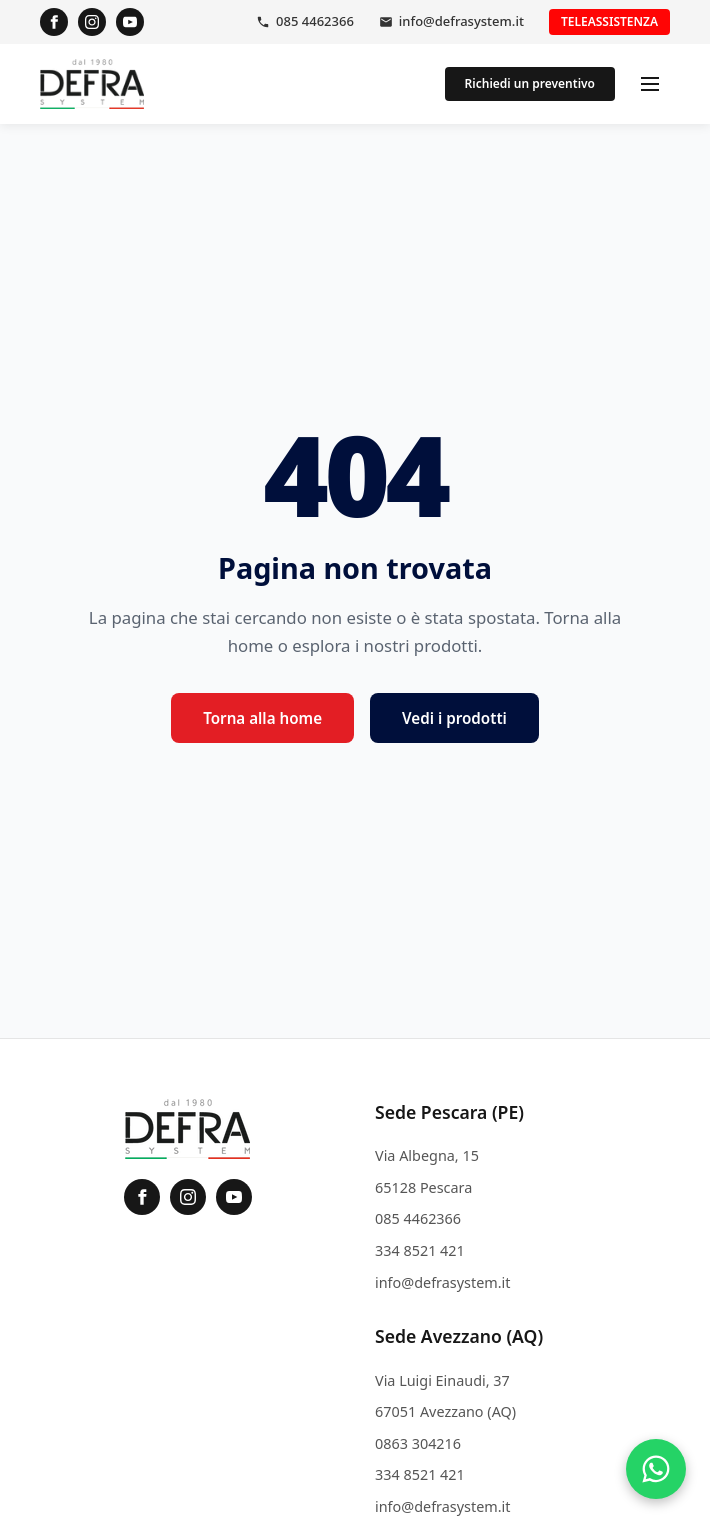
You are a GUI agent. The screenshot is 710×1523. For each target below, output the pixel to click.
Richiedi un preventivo (530, 83)
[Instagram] (92, 22)
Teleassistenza (609, 21)
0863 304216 (418, 1443)
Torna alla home (262, 718)
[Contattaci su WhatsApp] (656, 1469)
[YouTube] (130, 22)
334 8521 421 (420, 1250)
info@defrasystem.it (461, 21)
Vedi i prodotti (454, 718)
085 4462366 (315, 21)
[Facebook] (54, 22)
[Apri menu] (650, 84)
